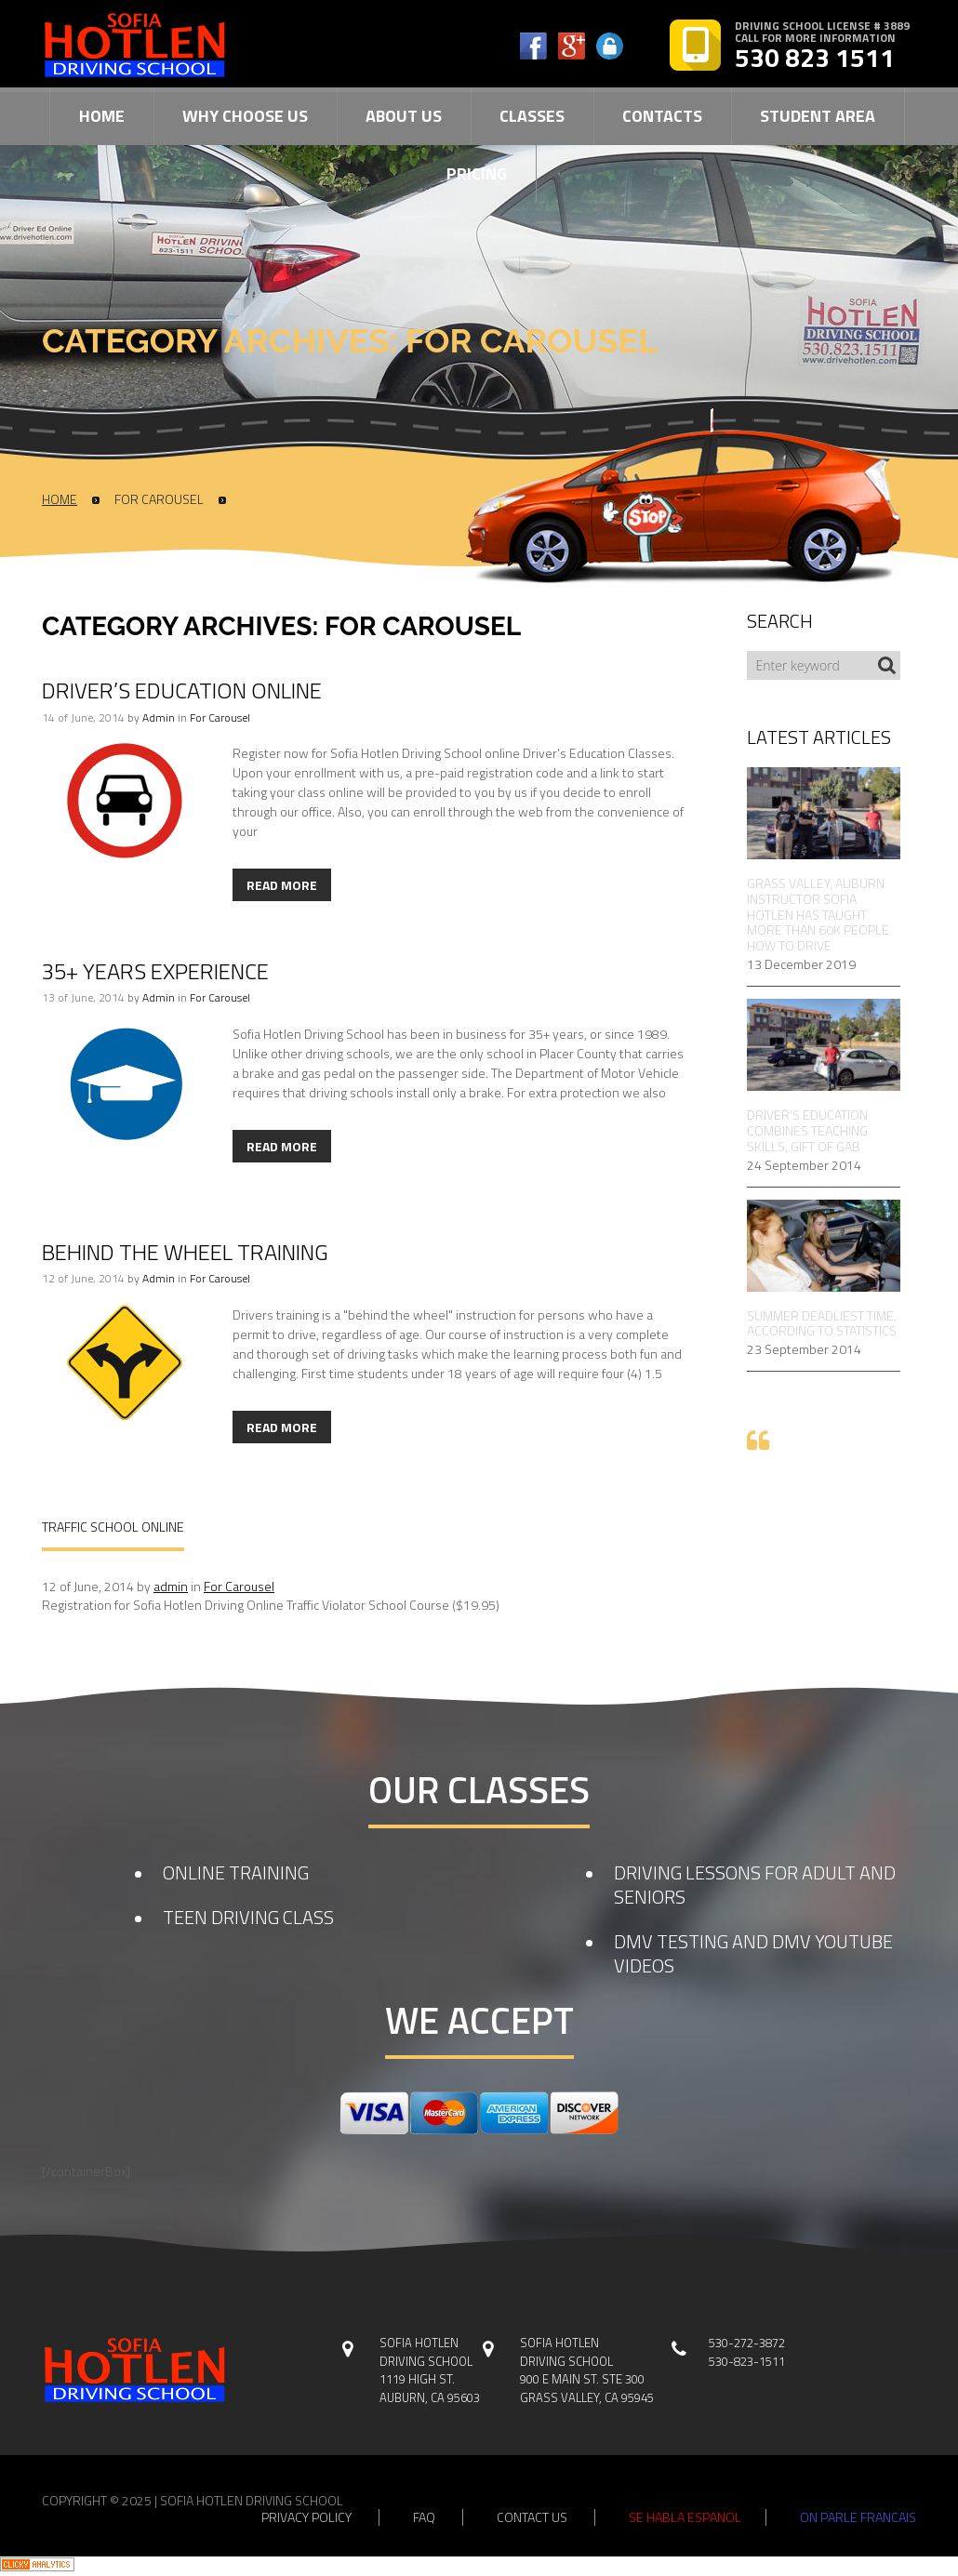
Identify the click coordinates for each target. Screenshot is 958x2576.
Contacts (662, 115)
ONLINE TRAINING (236, 1872)
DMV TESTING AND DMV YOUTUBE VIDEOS (753, 1953)
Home (102, 115)
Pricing (476, 173)
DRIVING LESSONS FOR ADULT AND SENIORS (755, 1884)
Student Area (817, 115)
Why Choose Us (245, 115)
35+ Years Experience (155, 971)
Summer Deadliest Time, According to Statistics (822, 1324)
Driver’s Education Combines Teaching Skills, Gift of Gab (807, 1131)
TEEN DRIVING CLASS (248, 1917)
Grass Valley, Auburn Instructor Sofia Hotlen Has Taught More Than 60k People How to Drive (818, 915)
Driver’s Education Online (182, 690)
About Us (404, 115)
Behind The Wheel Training (185, 1252)
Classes (532, 115)
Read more (281, 885)
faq (424, 2517)
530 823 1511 (815, 58)
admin (158, 717)
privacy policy (306, 2517)
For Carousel (159, 499)
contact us (532, 2517)
